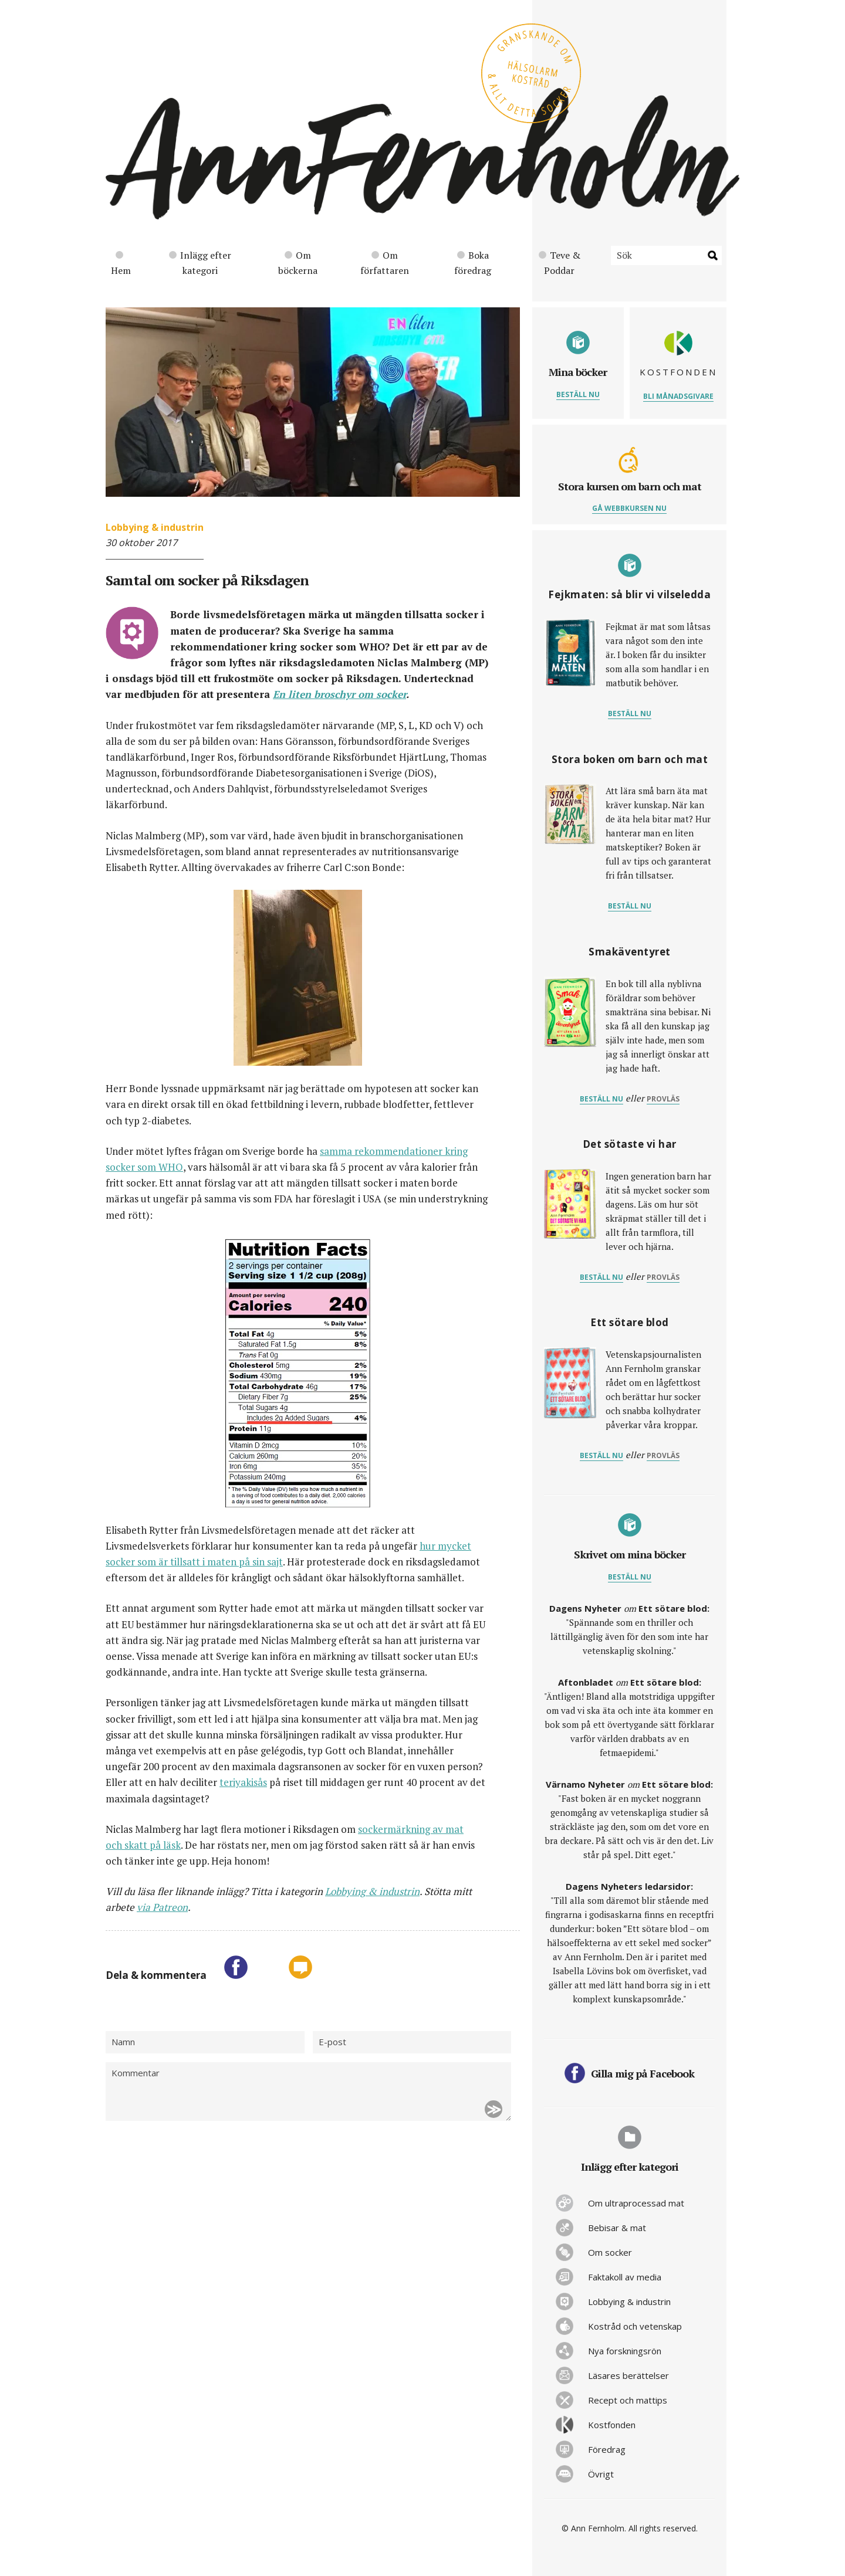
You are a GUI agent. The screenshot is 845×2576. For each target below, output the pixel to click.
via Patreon (162, 1907)
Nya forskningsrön (624, 2351)
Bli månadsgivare (678, 396)
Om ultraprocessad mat (636, 2203)
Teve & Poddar (559, 263)
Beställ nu (578, 394)
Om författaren (384, 263)
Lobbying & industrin (155, 527)
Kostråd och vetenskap (635, 2326)
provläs (663, 1099)
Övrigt (601, 2474)
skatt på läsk (152, 1845)
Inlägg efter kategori (200, 263)
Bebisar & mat (617, 2227)
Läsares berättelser (628, 2375)
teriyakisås (243, 1782)
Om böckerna (297, 263)
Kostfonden (612, 2425)
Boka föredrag (472, 263)
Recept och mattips (627, 2400)
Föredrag (607, 2449)
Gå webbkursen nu (629, 508)
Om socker (610, 2252)
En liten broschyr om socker (339, 694)
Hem (121, 264)
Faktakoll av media (624, 2277)
